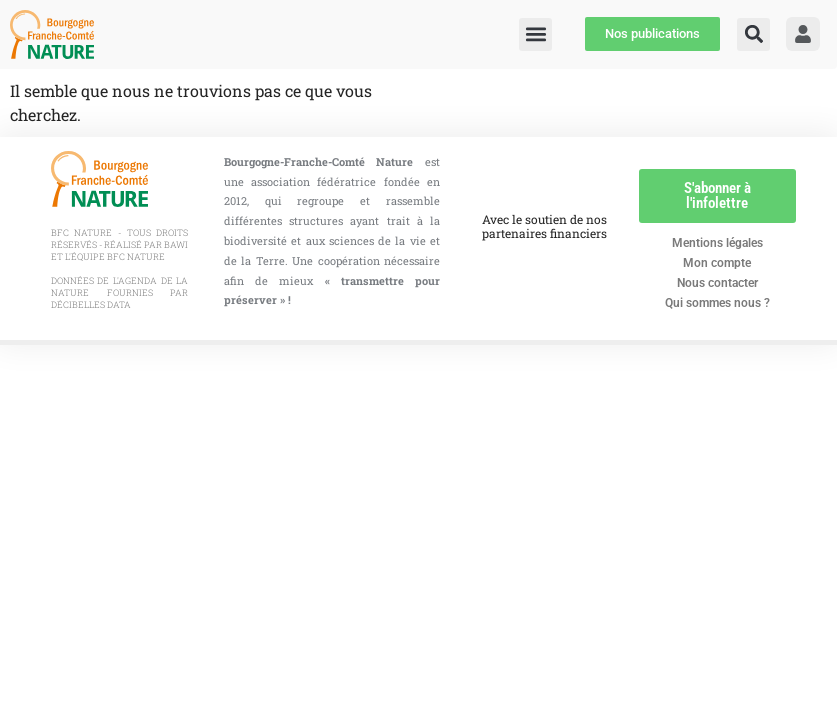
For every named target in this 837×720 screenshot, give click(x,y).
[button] (753, 34)
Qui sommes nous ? (717, 303)
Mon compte (717, 263)
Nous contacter (717, 283)
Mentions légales (717, 243)
